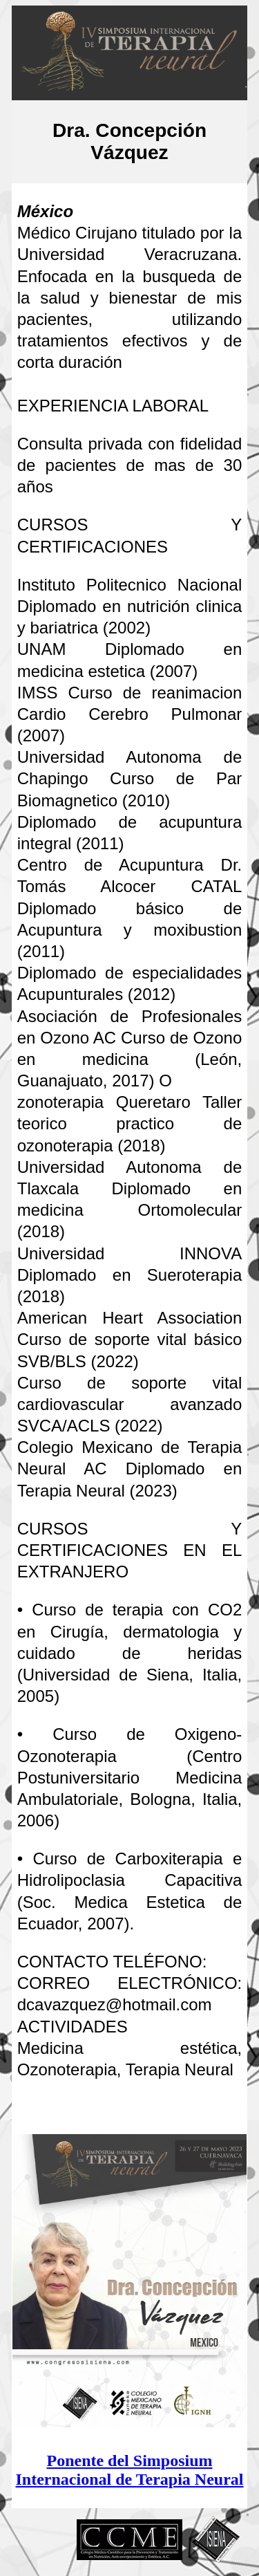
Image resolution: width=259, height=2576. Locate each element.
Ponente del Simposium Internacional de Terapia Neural (129, 2470)
